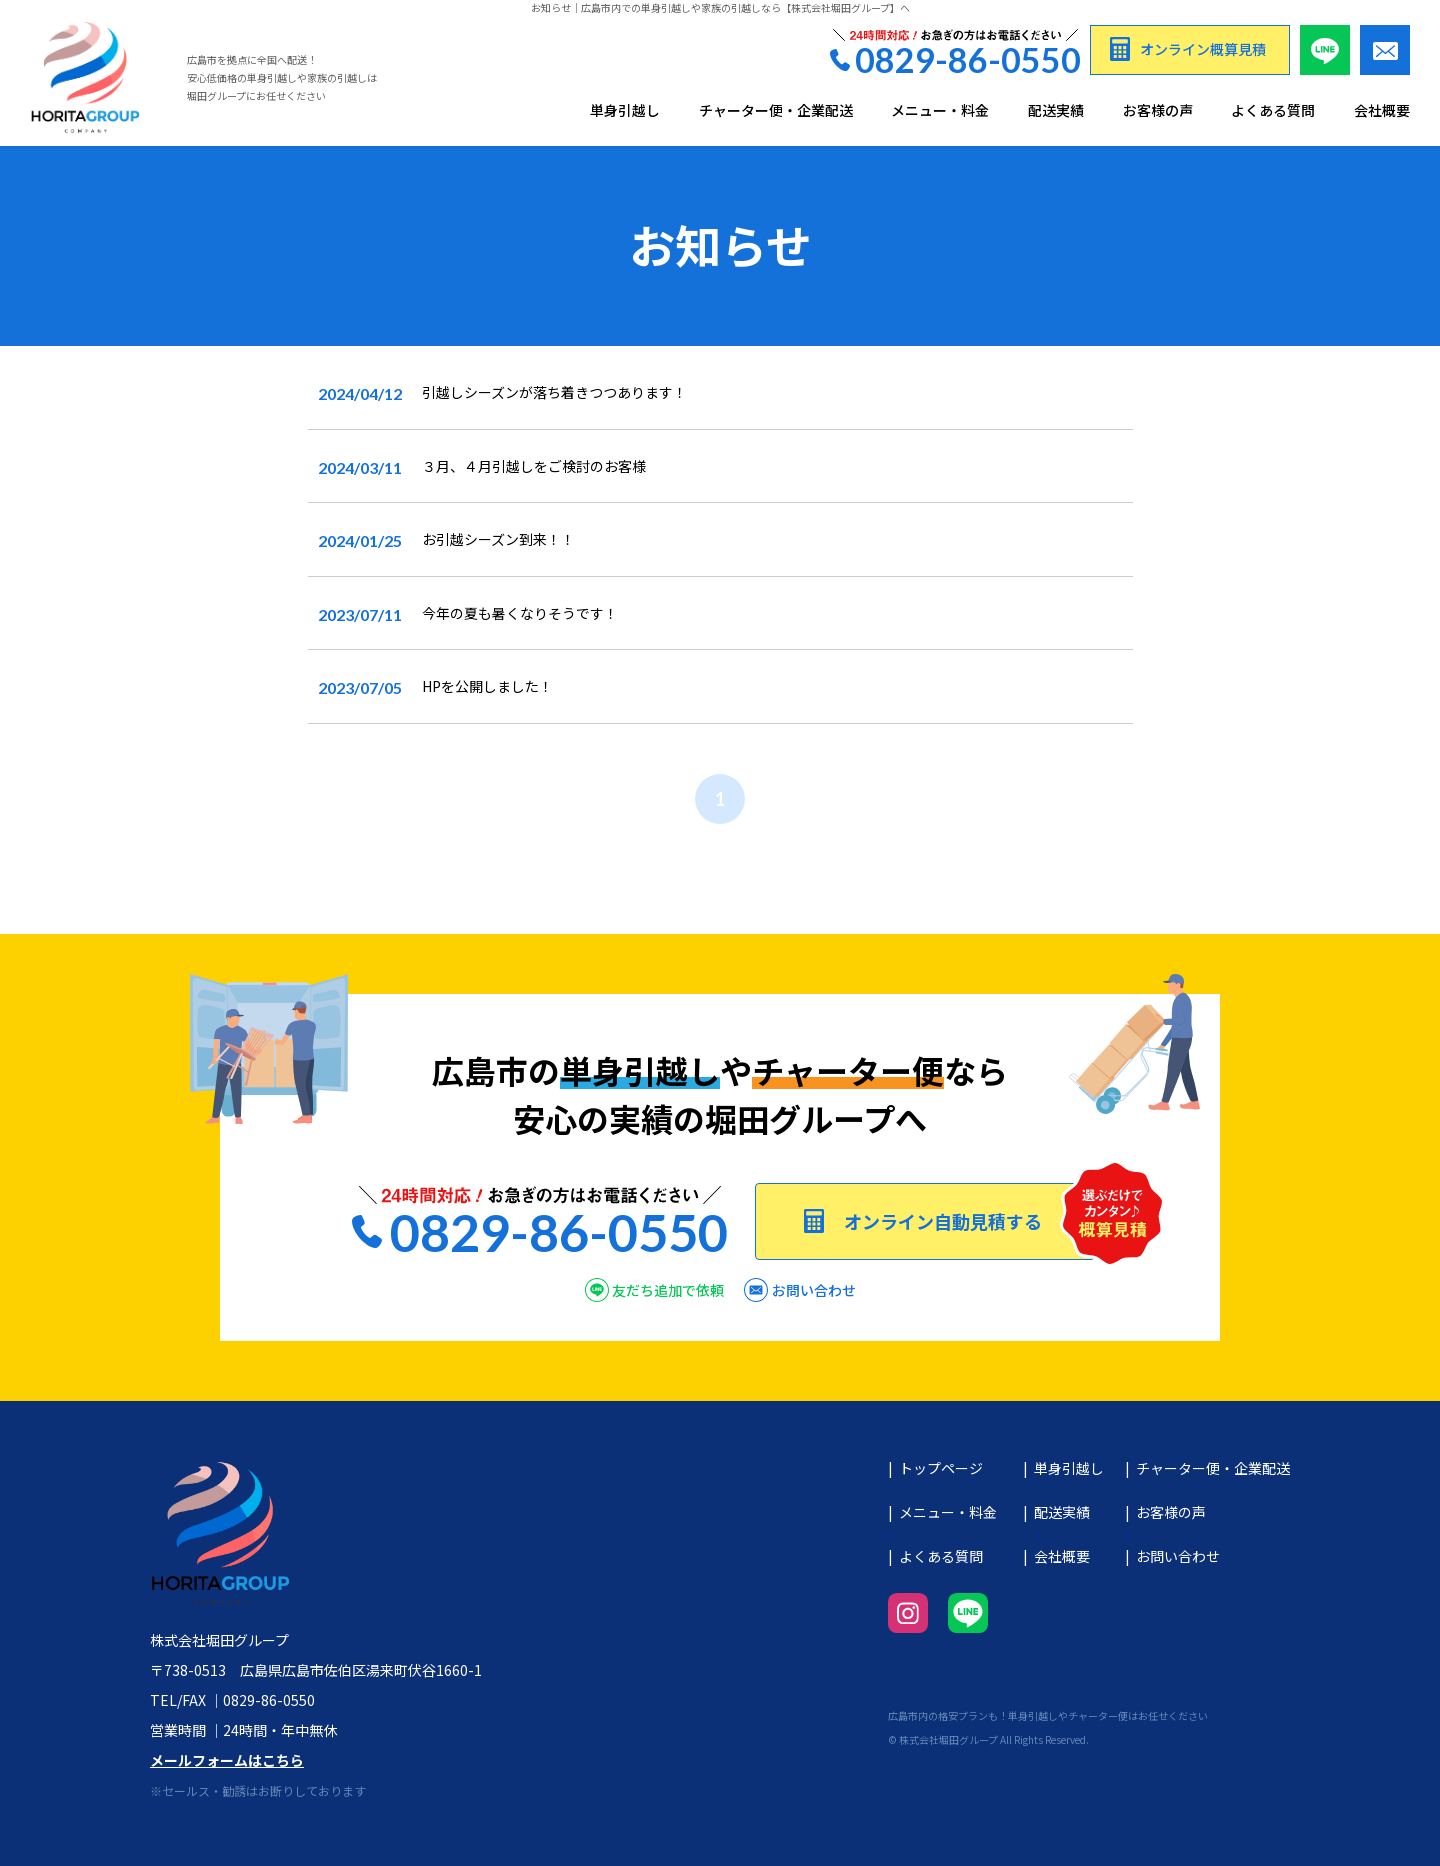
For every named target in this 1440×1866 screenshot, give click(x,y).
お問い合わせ (1178, 1556)
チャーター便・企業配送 (776, 110)
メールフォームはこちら (227, 1760)
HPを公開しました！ (487, 686)
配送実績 (1056, 110)
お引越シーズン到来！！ (498, 539)
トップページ (941, 1468)
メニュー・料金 (940, 110)
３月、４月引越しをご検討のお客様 (534, 466)
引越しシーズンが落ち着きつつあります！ (554, 392)
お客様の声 (1158, 110)
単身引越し (625, 110)
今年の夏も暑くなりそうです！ (520, 613)
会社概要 (1382, 110)
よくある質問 (1273, 110)
